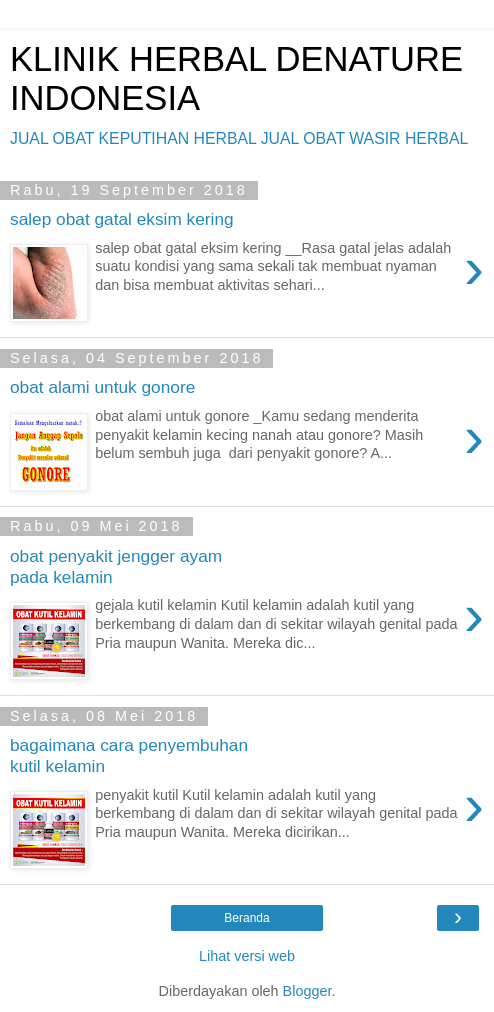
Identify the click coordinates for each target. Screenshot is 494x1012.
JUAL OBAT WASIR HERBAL (365, 138)
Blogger (307, 991)
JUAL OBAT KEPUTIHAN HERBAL (133, 138)
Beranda (246, 918)
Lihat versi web (247, 956)
